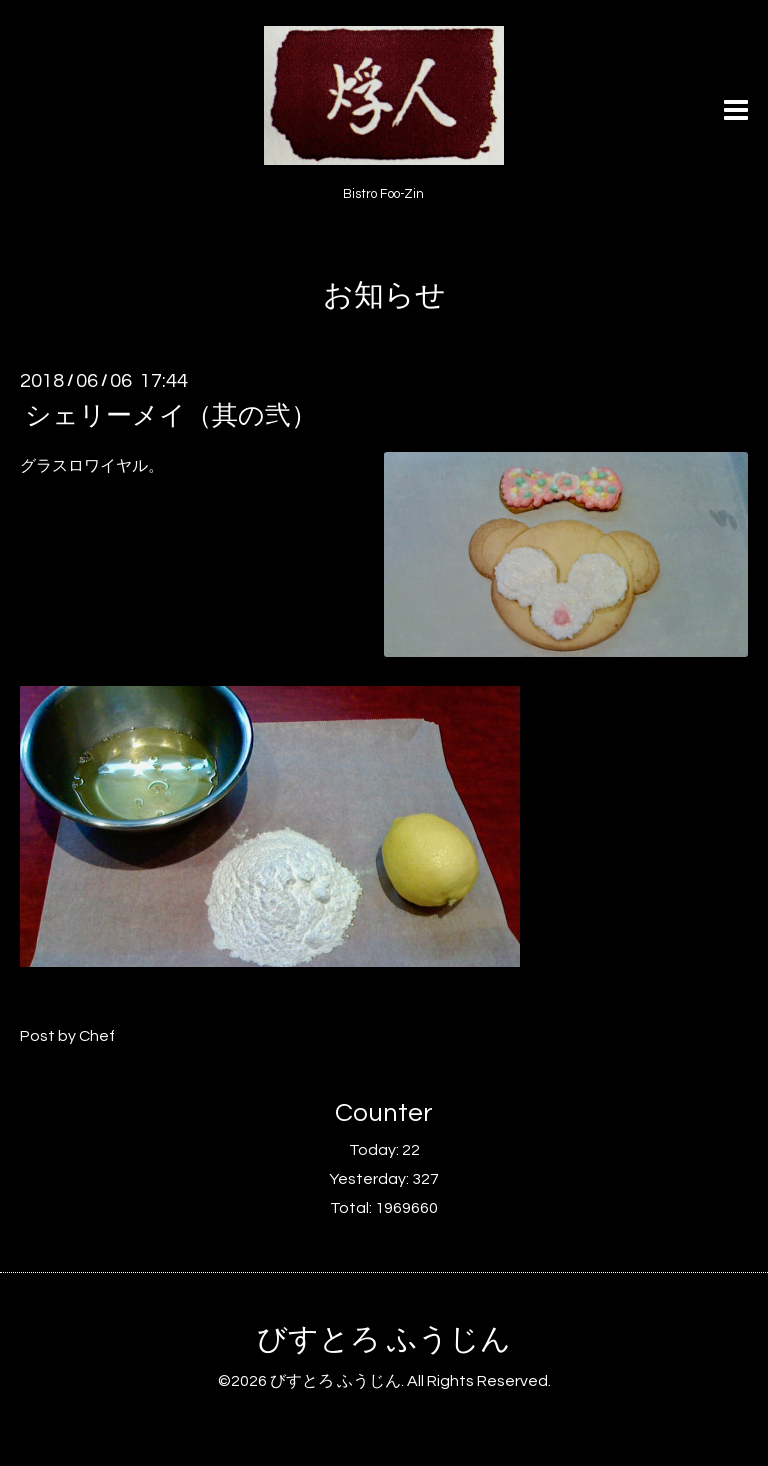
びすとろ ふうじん (384, 1339)
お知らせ (384, 295)
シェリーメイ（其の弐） (171, 416)
